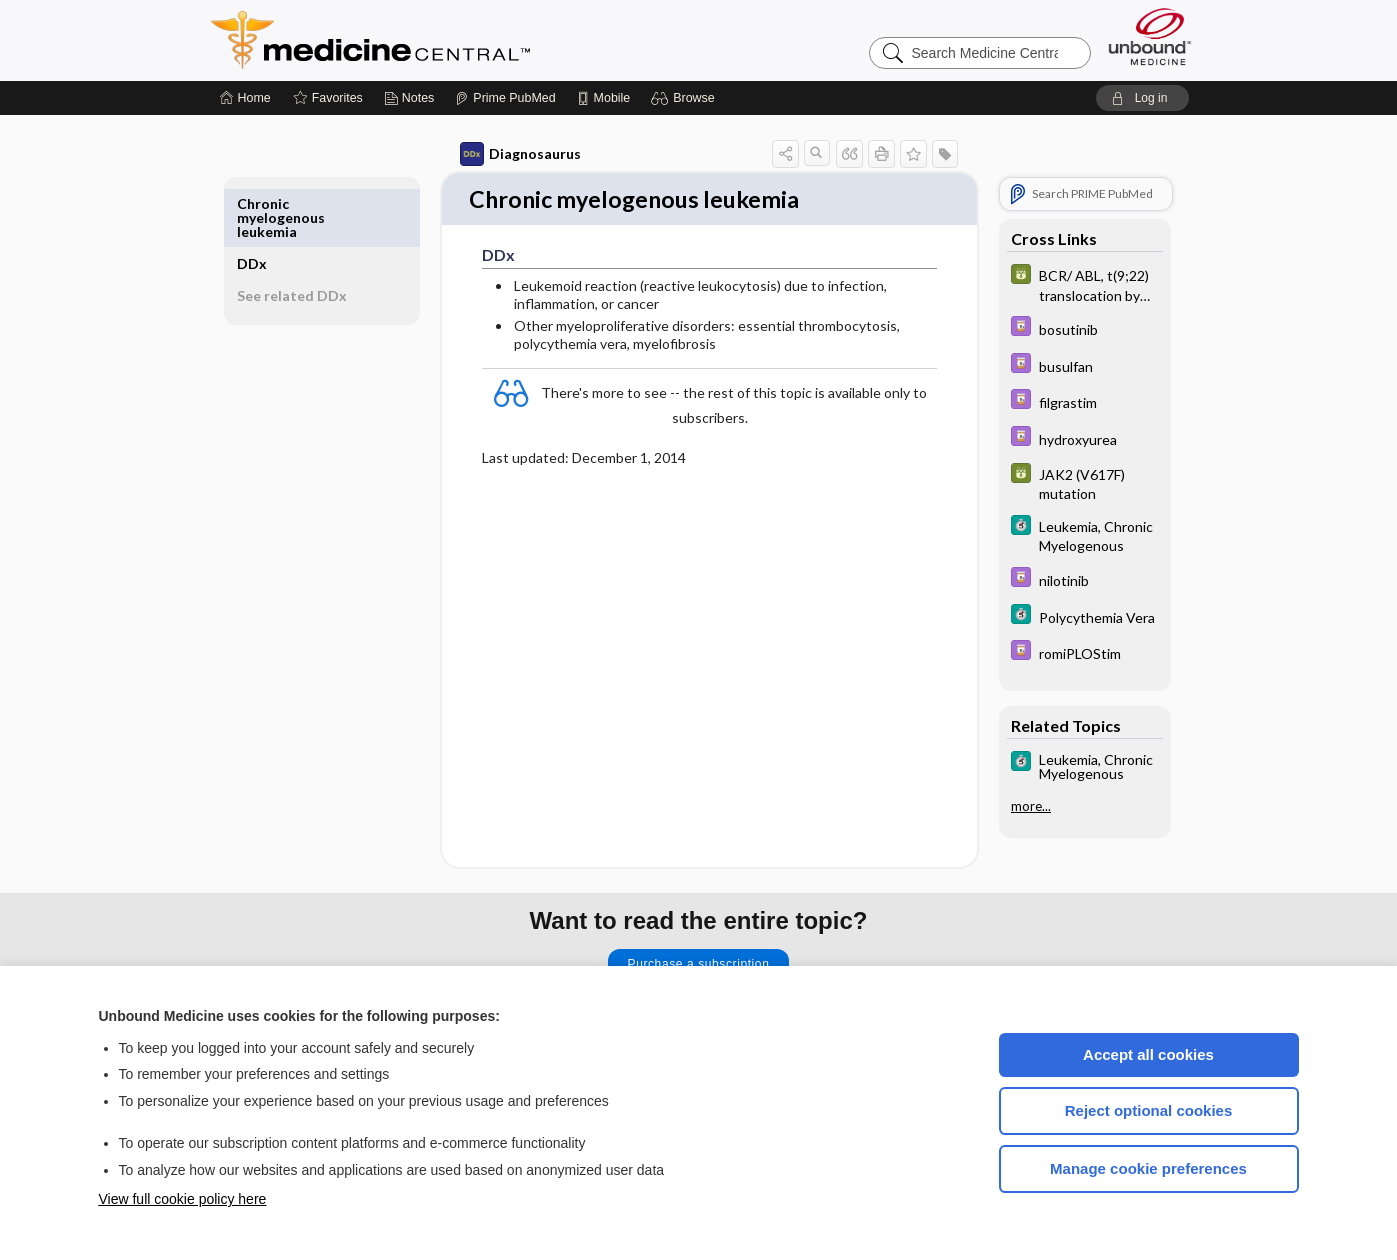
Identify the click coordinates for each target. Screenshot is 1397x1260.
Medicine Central (459, 40)
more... (1008, 806)
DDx (275, 203)
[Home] (245, 98)
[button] (685, 98)
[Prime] (505, 98)
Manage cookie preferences (1148, 1168)
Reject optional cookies (1149, 1110)
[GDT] (1062, 284)
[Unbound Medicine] (1150, 36)
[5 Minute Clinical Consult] (1062, 535)
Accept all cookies (1148, 1054)
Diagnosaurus (497, 154)
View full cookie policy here (183, 1199)
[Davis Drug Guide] (1062, 328)
